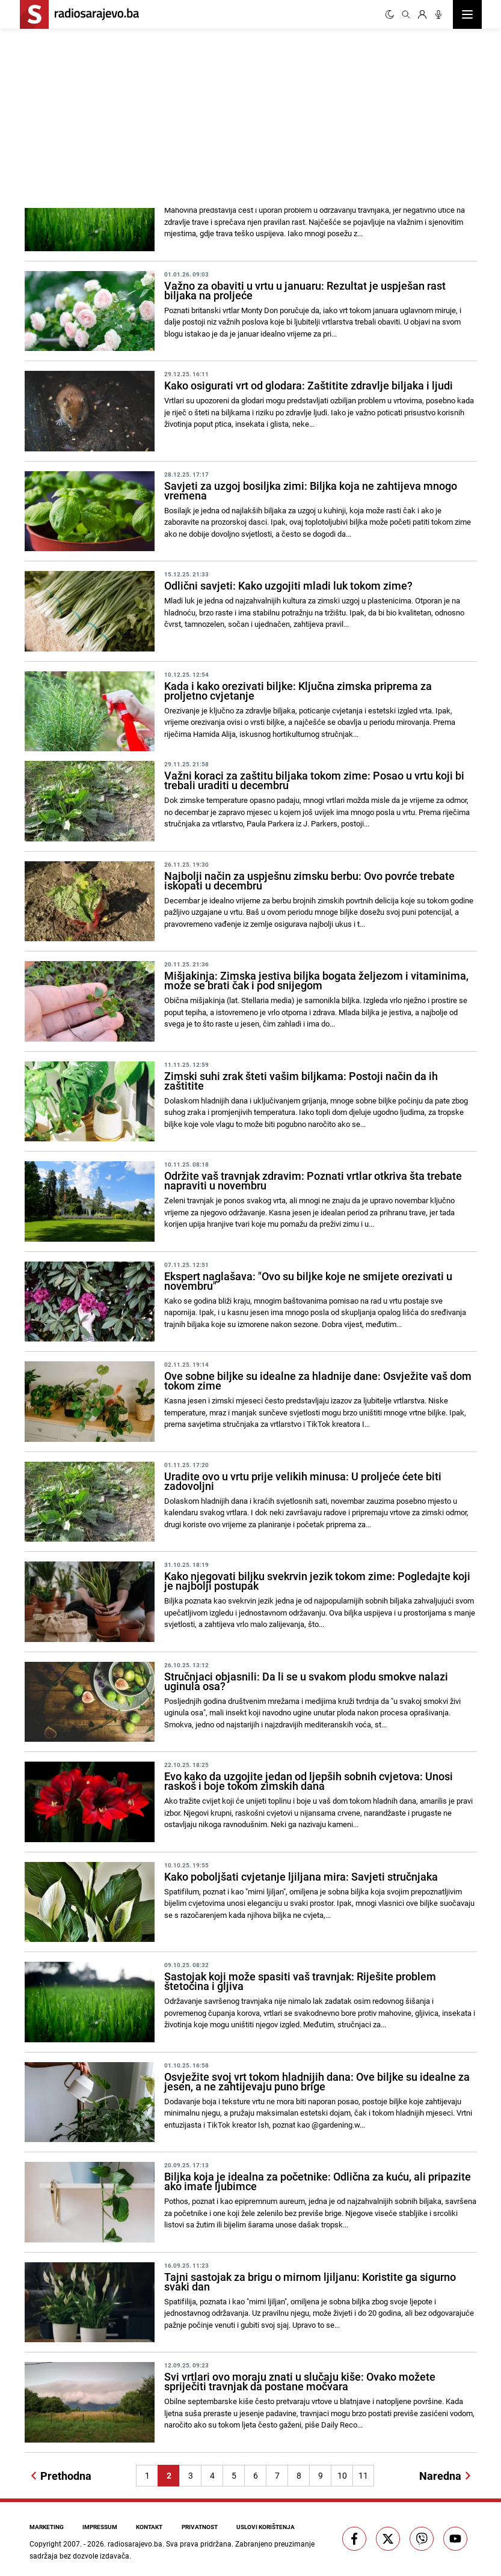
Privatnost (201, 2527)
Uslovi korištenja (267, 2527)
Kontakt (150, 2527)
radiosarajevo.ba (135, 2543)
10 (342, 2475)
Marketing (46, 2527)
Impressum (100, 2527)
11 (363, 2475)
